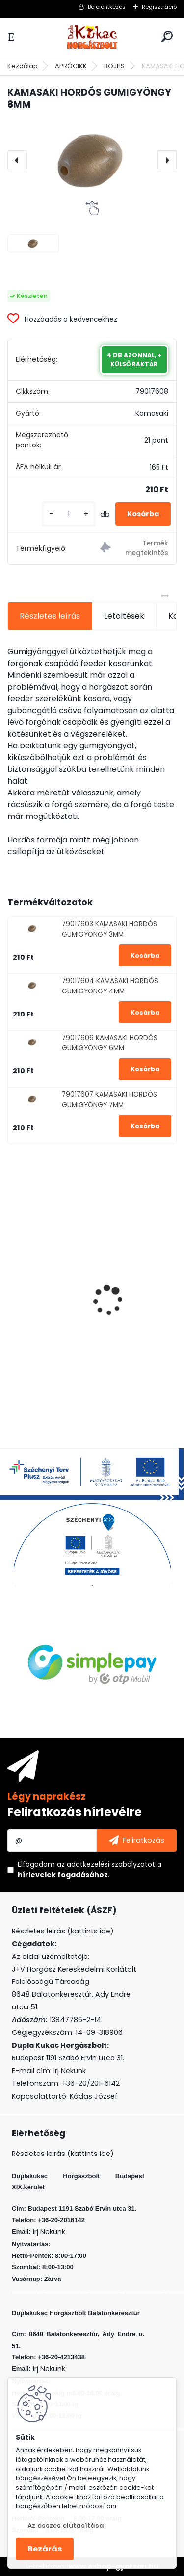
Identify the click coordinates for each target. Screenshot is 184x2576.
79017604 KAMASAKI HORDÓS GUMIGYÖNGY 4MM (110, 985)
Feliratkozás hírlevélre (74, 1812)
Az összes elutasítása (65, 2525)
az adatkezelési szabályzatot (106, 1864)
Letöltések (124, 615)
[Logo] (92, 37)
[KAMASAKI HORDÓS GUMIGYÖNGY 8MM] (92, 160)
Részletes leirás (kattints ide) (63, 2153)
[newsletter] (136, 1840)
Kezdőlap (22, 66)
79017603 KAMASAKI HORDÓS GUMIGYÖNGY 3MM (109, 929)
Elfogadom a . (89, 1869)
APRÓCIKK (71, 66)
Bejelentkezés (107, 7)
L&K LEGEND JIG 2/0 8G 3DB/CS (73, 1328)
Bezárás (44, 2548)
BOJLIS (114, 66)
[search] (167, 36)
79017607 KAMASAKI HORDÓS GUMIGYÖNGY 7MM (109, 1099)
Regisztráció (159, 7)
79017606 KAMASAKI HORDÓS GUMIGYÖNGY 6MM (110, 1042)
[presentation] (17, 160)
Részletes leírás (50, 615)
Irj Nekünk (69, 2071)
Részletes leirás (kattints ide (61, 1931)
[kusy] (69, 513)
